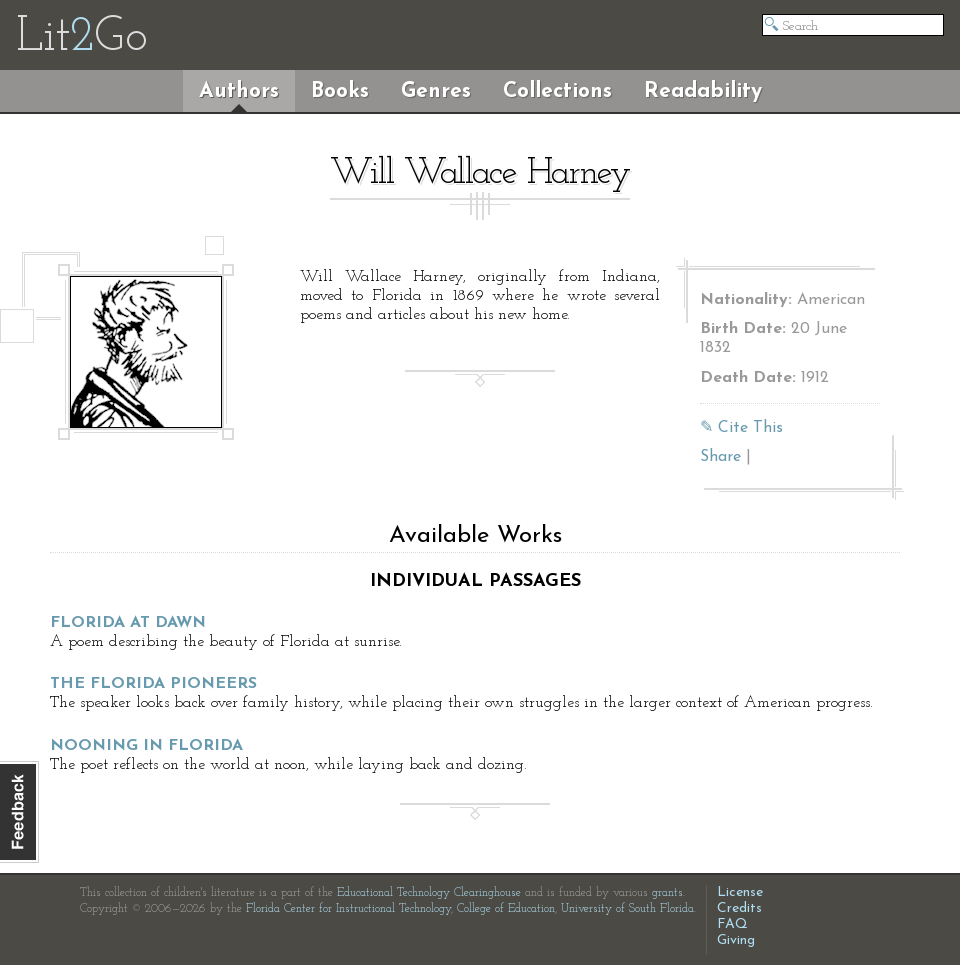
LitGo (81, 38)
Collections (557, 91)
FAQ (732, 924)
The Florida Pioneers (153, 684)
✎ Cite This (741, 428)
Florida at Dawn (128, 623)
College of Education (506, 909)
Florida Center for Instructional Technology (348, 909)
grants (667, 893)
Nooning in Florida (146, 746)
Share (720, 457)
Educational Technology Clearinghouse (429, 893)
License (740, 892)
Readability (703, 91)
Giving (736, 940)
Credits (739, 908)
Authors (239, 91)
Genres (436, 91)
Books (340, 91)
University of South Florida (627, 909)
